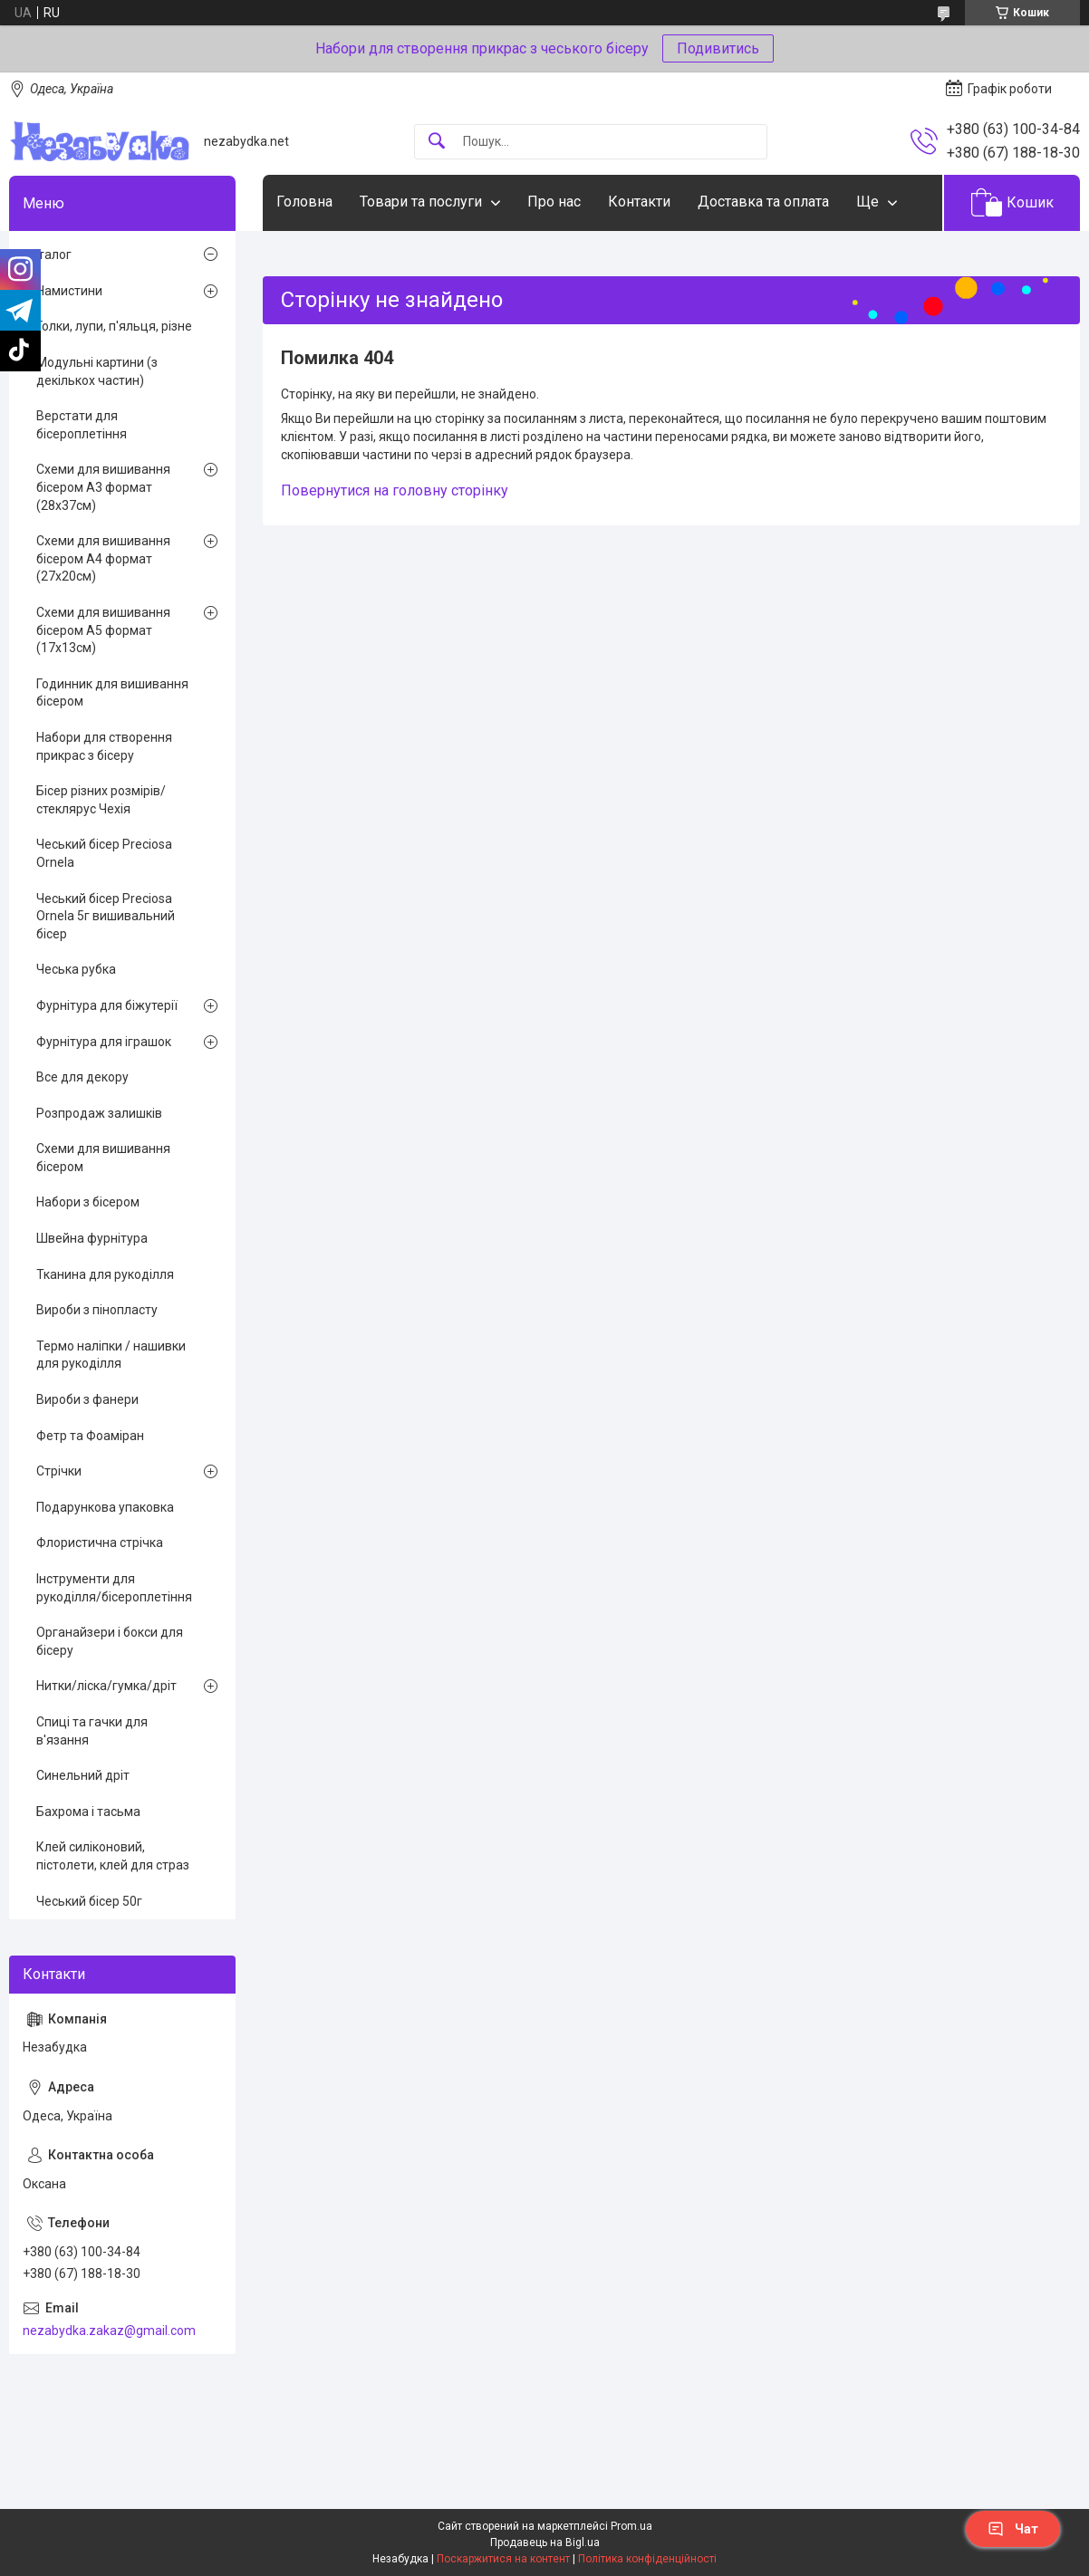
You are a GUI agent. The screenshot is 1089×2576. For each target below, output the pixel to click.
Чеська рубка (76, 969)
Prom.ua (631, 2526)
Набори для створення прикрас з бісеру (104, 746)
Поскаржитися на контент (503, 2558)
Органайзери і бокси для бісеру (109, 1641)
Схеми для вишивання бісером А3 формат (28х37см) (103, 487)
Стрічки (59, 1471)
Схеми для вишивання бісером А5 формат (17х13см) (103, 630)
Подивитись (718, 48)
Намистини (69, 291)
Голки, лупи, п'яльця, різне (114, 326)
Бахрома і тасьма (88, 1811)
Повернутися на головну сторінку (394, 490)
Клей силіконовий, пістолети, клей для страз (112, 1856)
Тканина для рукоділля (105, 1274)
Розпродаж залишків (99, 1113)
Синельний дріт (83, 1775)
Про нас (554, 201)
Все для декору (82, 1077)
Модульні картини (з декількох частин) (97, 371)
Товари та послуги (421, 201)
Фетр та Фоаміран (90, 1435)
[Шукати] (436, 142)
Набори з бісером (88, 1202)
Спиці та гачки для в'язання (92, 1731)
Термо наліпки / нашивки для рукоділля (111, 1355)
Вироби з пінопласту (97, 1309)
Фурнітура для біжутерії (107, 1005)
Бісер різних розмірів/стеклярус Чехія (101, 799)
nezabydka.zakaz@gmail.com (109, 2330)
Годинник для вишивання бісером (112, 693)
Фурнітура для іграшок (103, 1041)
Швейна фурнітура (92, 1238)
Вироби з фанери (87, 1399)
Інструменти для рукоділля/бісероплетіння (114, 1588)
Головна (304, 201)
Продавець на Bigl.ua (545, 2542)
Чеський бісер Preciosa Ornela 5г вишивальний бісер (105, 916)
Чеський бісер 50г (89, 1901)
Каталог (47, 254)
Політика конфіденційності (647, 2558)
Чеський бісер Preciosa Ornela (104, 853)
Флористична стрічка (99, 1542)
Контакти (639, 201)
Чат (1013, 2529)
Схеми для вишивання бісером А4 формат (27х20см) (103, 558)
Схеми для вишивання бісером (103, 1157)
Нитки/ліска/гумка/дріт (106, 1685)
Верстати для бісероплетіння (81, 425)
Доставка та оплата (763, 201)
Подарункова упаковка (105, 1507)
